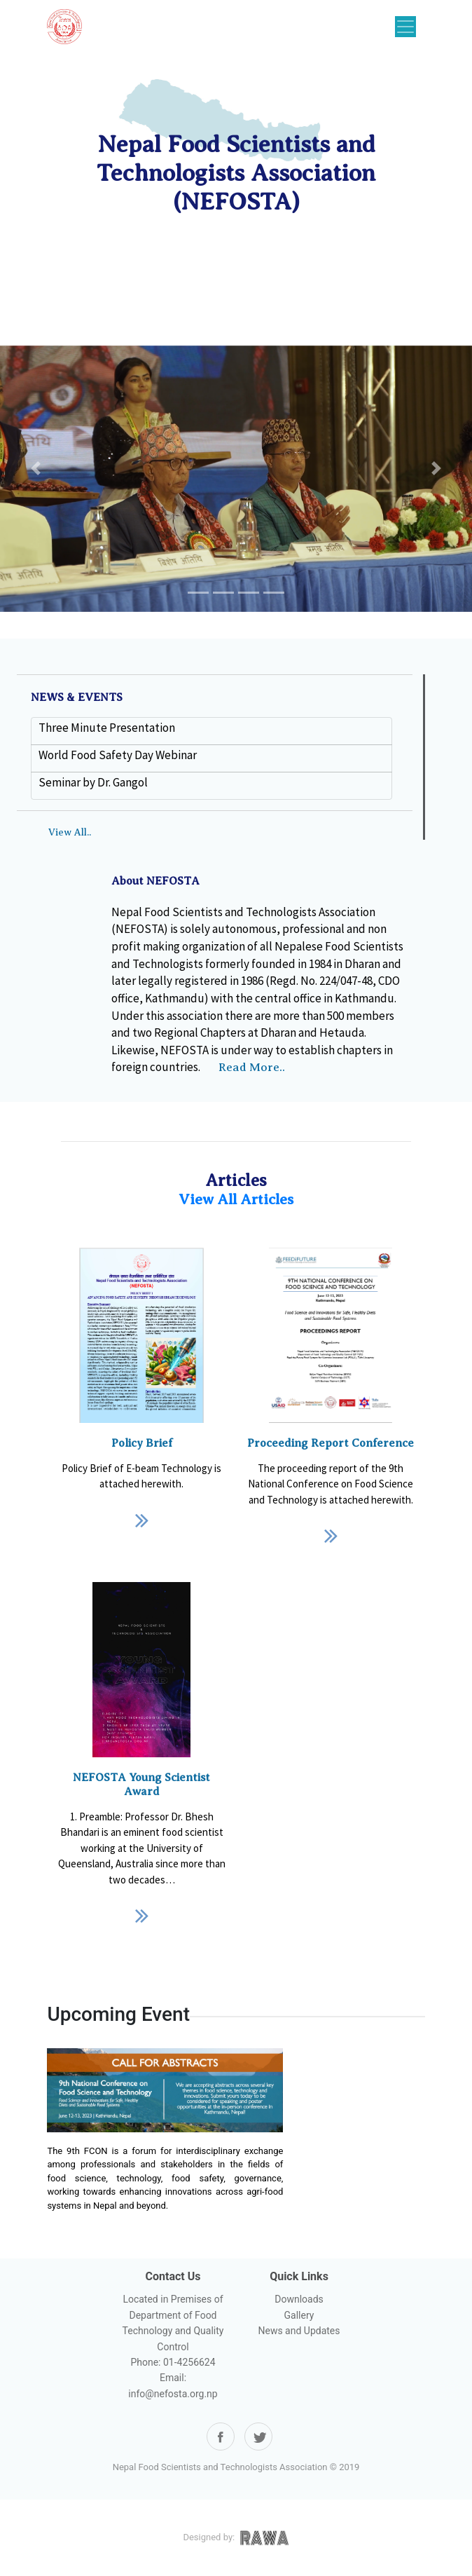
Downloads (299, 2299)
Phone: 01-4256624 (172, 2362)
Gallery (299, 2315)
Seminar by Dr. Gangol (93, 782)
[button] (35, 468)
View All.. (69, 832)
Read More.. (251, 1067)
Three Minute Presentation (107, 727)
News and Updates (299, 2330)
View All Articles (236, 1199)
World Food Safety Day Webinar (118, 755)
